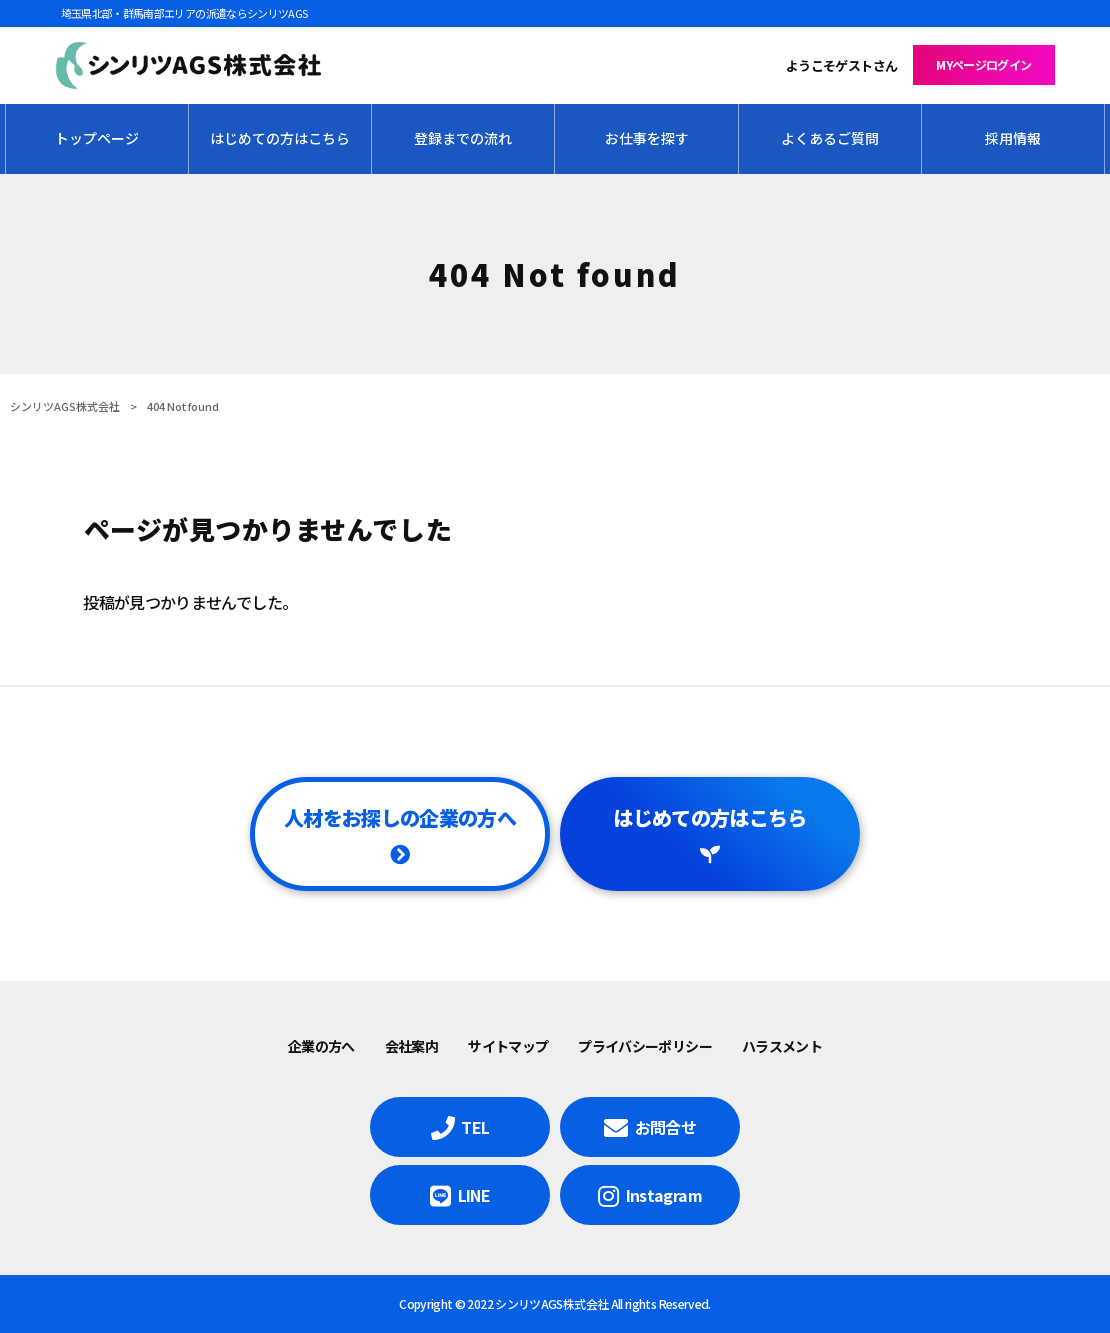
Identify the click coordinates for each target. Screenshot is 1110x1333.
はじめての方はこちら (710, 817)
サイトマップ (508, 1046)
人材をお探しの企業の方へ (400, 817)
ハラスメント (782, 1046)
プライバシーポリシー (645, 1046)
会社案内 (411, 1046)
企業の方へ (321, 1046)
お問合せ (665, 1127)
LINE (474, 1195)
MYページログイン (983, 64)
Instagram (664, 1195)
